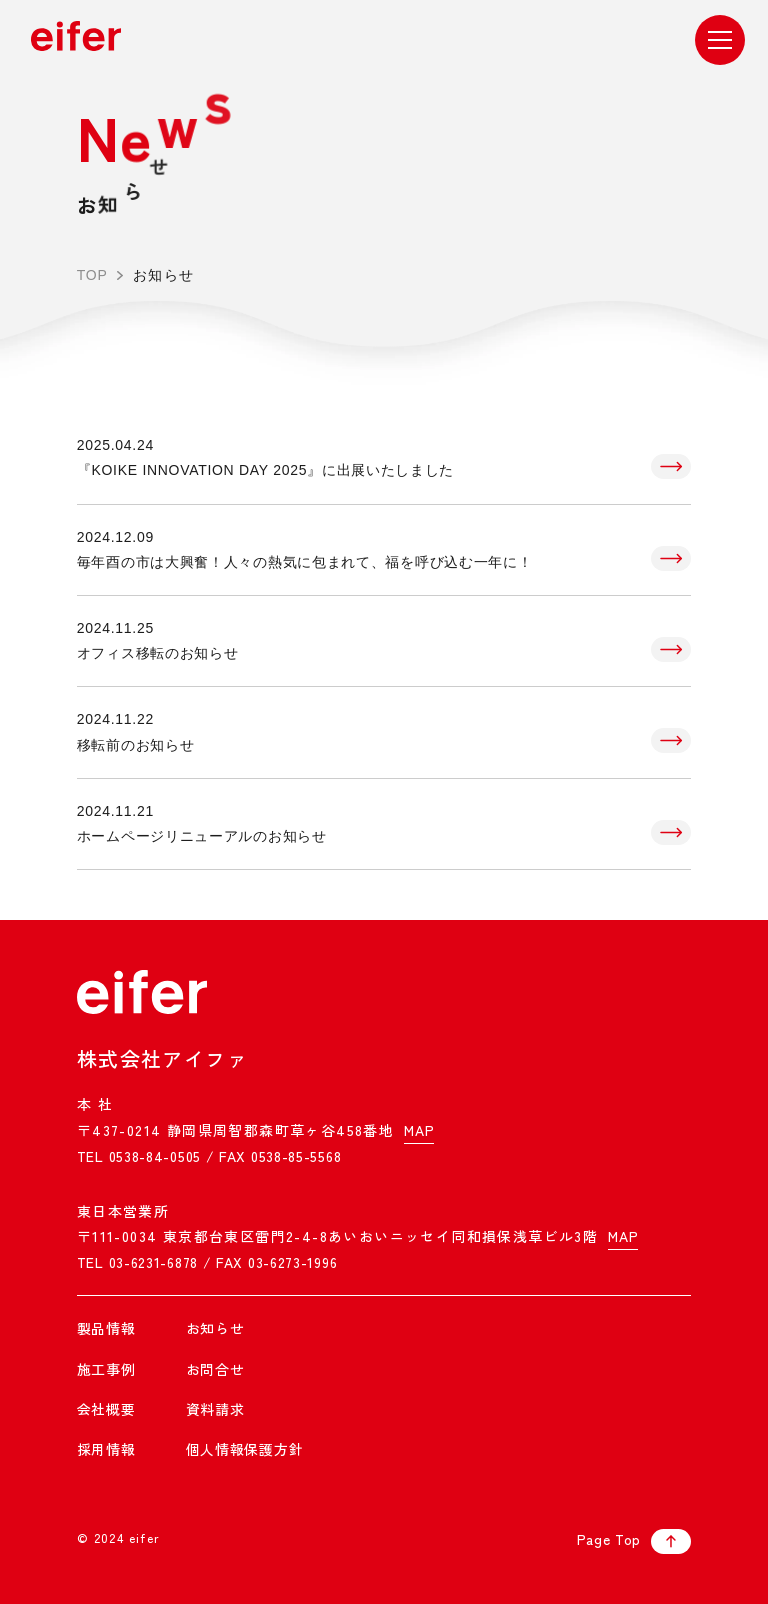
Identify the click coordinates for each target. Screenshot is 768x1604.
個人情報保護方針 (245, 1449)
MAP (419, 1130)
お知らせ (215, 1328)
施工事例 (106, 1369)
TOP (92, 275)
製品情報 (106, 1328)
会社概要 (106, 1409)
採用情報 (106, 1449)
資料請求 (215, 1409)
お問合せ (215, 1369)
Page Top (634, 1541)
